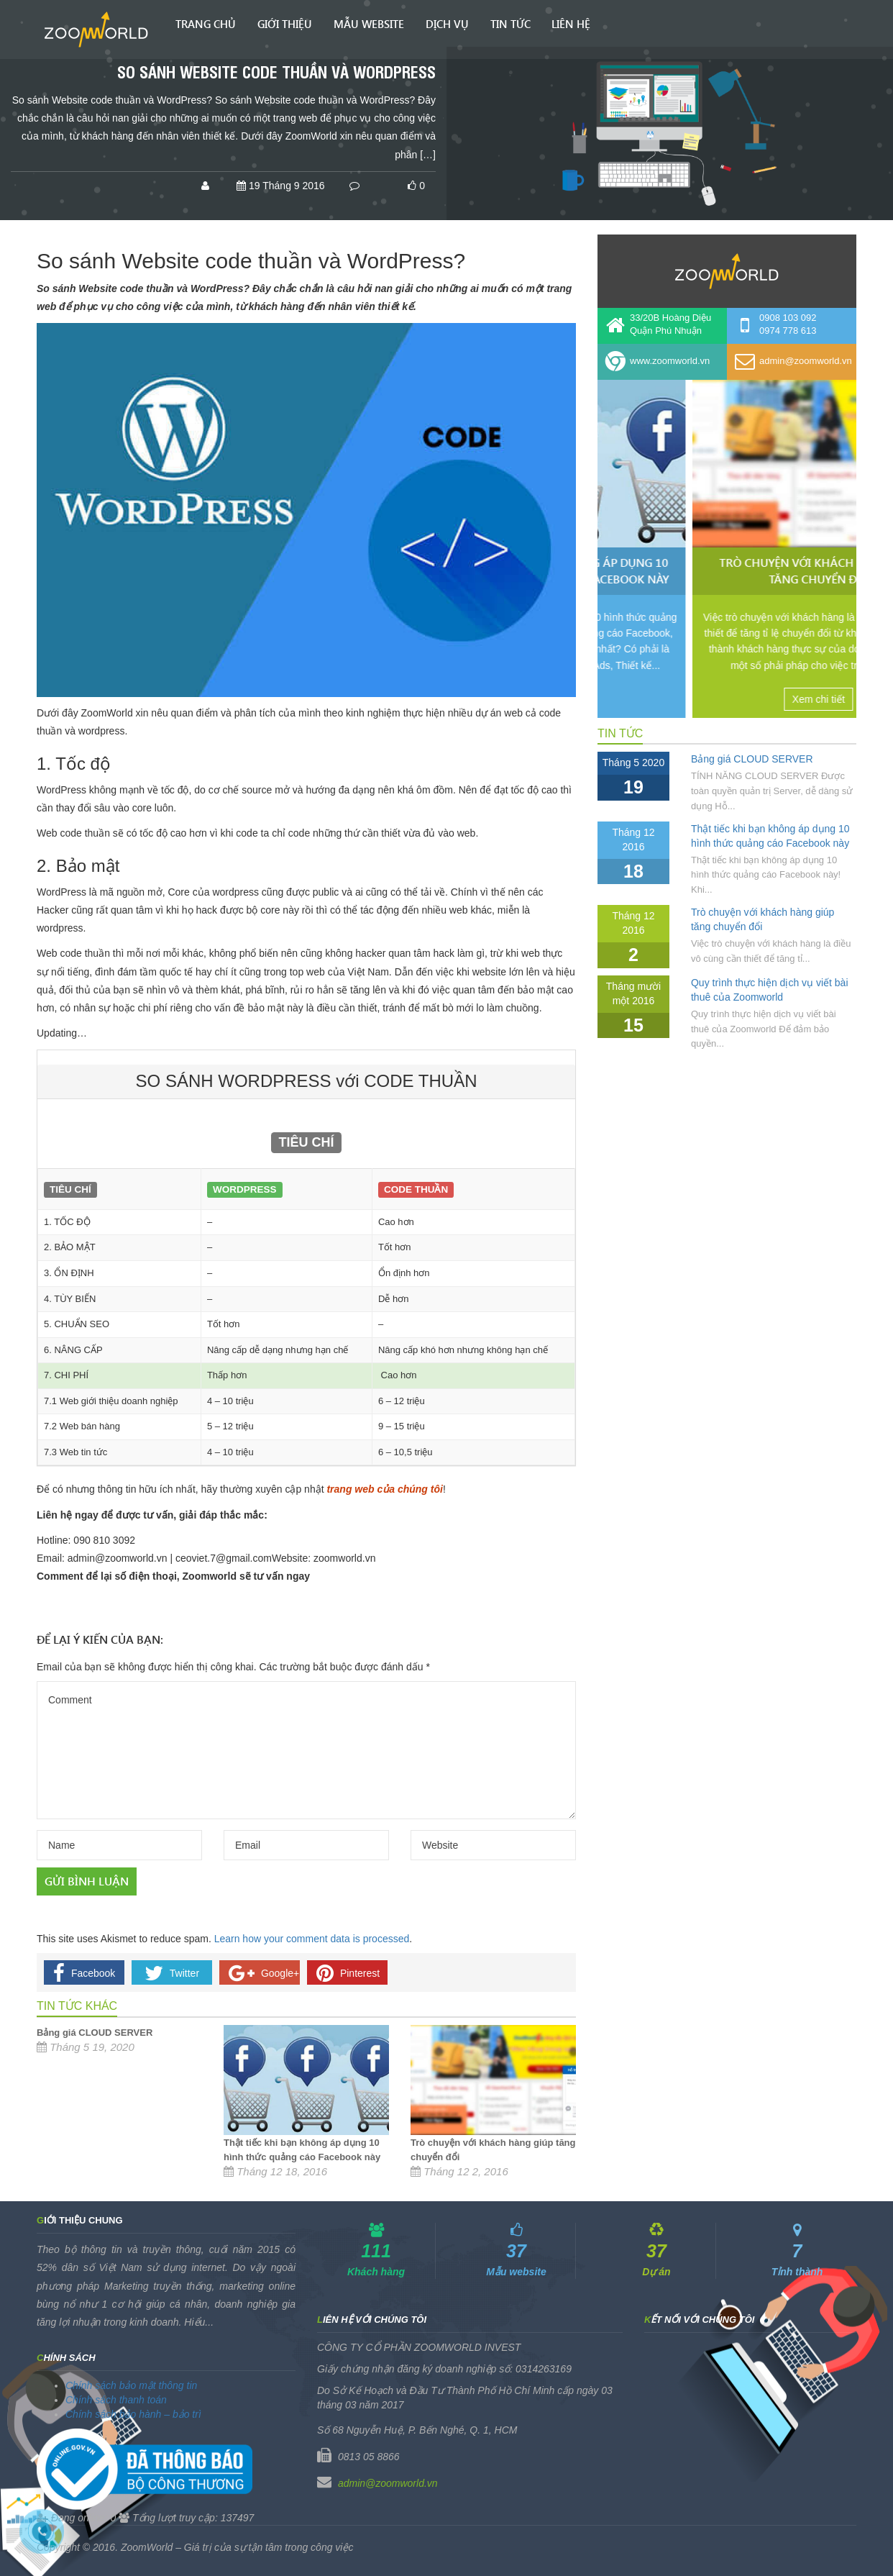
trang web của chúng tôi (384, 1489)
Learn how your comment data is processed (312, 1938)
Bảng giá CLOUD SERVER (94, 2032)
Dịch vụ (447, 24)
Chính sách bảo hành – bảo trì (133, 2414)
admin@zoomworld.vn (388, 2483)
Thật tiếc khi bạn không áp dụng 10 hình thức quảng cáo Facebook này (723, 570)
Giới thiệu (284, 24)
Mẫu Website (369, 24)
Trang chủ (205, 24)
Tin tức (510, 24)
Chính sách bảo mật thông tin (131, 2385)
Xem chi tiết (723, 699)
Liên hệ (570, 24)
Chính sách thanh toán (116, 2400)
